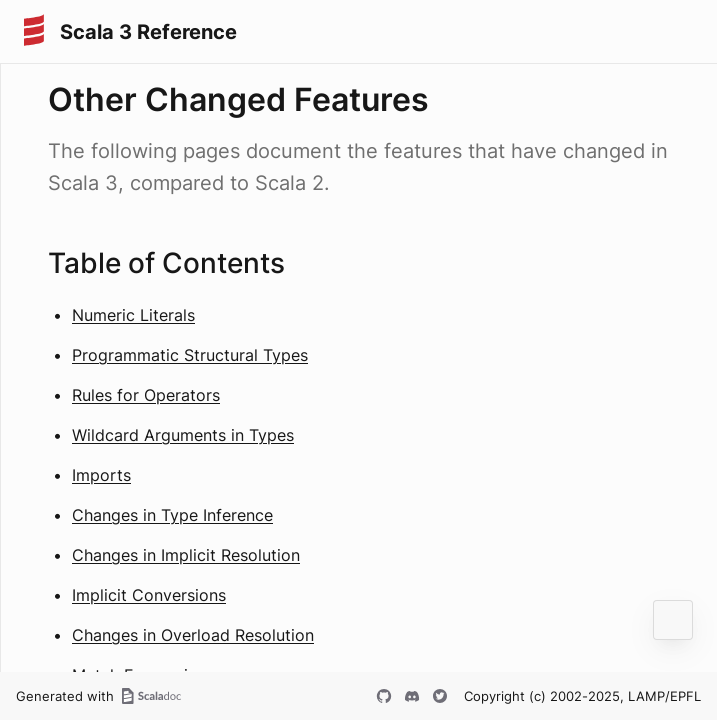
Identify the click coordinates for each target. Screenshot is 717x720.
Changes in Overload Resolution (193, 635)
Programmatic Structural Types (190, 355)
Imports (101, 475)
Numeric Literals (133, 315)
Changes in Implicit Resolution (186, 555)
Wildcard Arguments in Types (183, 435)
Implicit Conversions (149, 595)
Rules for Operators (146, 395)
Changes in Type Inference (172, 515)
